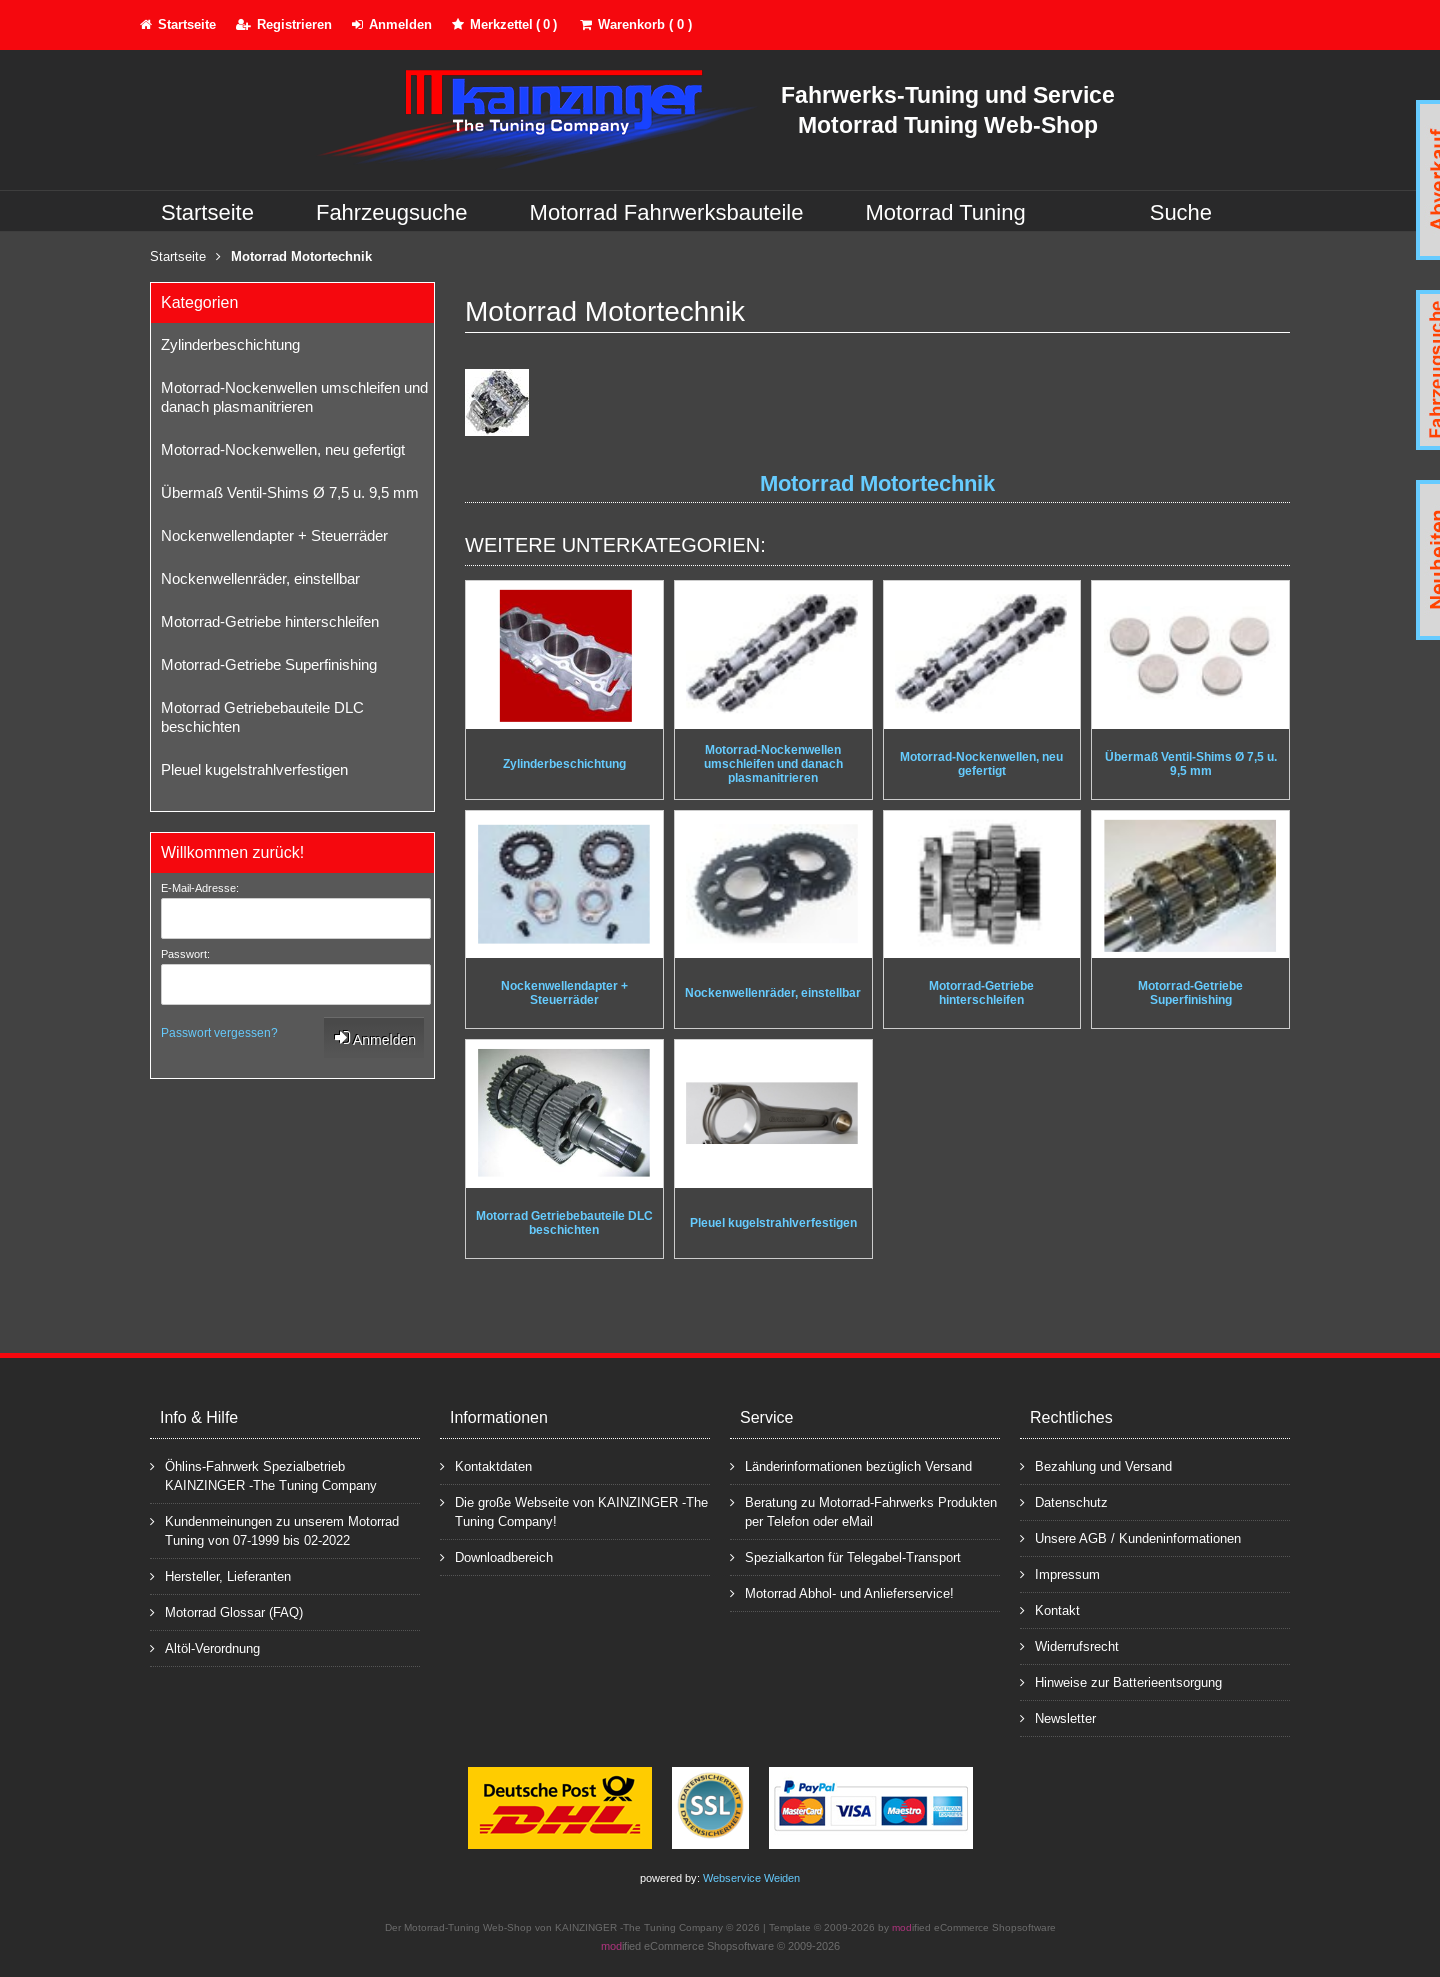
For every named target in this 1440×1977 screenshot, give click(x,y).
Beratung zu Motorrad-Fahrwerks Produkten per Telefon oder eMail (863, 1511)
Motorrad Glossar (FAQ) (226, 1611)
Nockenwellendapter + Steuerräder (274, 535)
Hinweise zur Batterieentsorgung (1121, 1681)
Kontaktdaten (486, 1465)
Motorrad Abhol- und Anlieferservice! (842, 1592)
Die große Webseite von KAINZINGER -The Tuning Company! (574, 1511)
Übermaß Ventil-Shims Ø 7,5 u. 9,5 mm (290, 492)
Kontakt (1050, 1609)
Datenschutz (1064, 1501)
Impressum (1060, 1573)
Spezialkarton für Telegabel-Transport (845, 1556)
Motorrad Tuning (946, 212)
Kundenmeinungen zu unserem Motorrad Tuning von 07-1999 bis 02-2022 (274, 1530)
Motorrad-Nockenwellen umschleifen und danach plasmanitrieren (294, 397)
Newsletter (1058, 1717)
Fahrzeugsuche (392, 212)
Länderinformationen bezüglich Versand (851, 1465)
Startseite (207, 212)
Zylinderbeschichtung (230, 344)
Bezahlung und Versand (1096, 1465)
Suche (1181, 212)
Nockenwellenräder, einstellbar (260, 578)
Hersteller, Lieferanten (220, 1575)
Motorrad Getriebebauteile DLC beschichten (262, 717)
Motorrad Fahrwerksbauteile (667, 212)
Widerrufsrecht (1069, 1645)
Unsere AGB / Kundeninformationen (1130, 1537)
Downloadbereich (496, 1556)
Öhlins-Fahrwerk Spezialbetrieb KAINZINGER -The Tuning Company (263, 1475)
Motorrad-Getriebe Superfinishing (269, 664)
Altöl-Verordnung (205, 1647)
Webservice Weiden (751, 1878)
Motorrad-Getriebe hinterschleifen (270, 621)
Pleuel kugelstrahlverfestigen (254, 769)
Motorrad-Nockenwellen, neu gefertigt (283, 449)
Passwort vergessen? (219, 1033)
